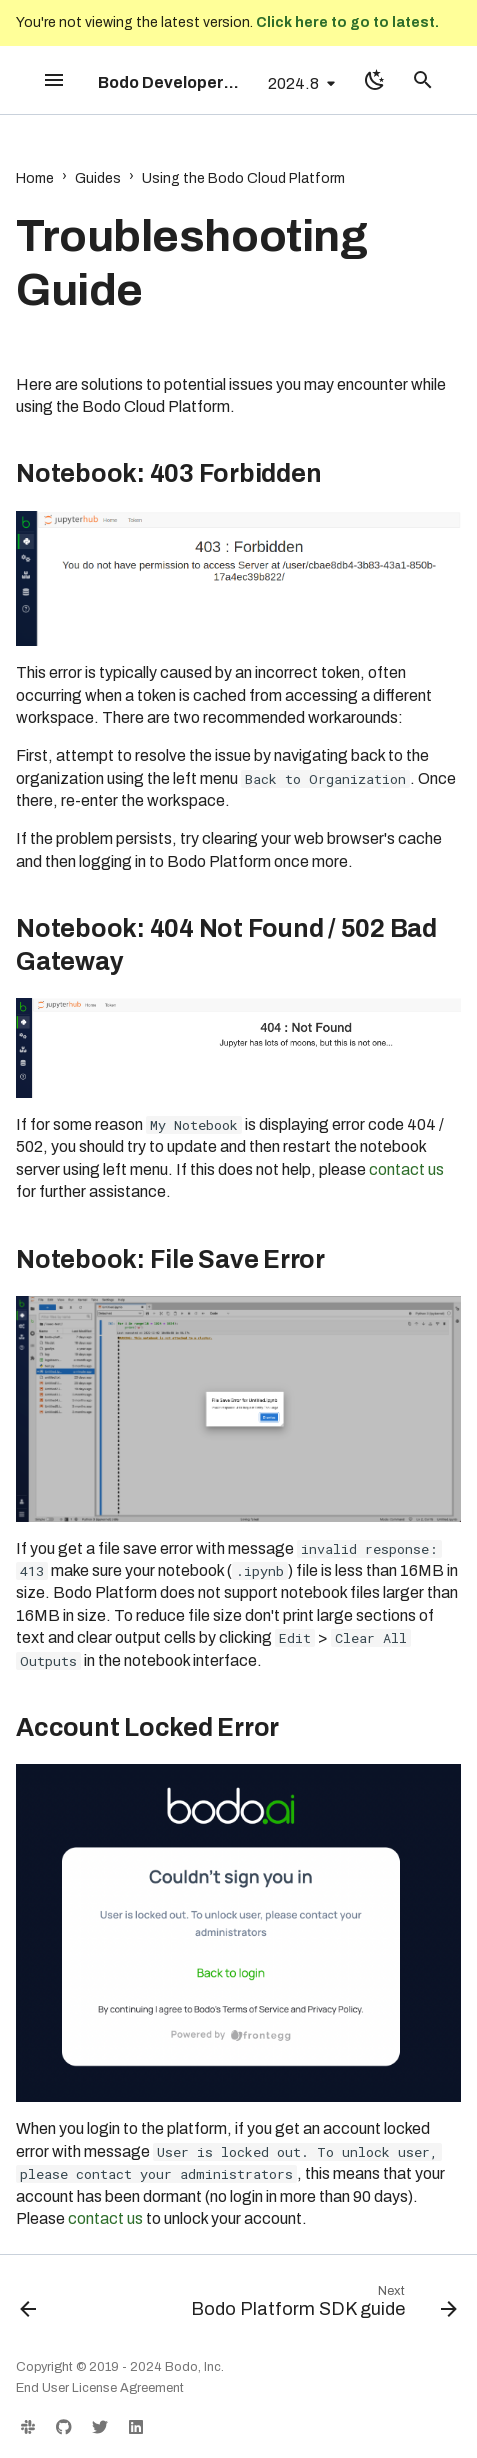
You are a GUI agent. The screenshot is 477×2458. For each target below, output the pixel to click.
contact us (406, 1169)
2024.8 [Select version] (293, 83)
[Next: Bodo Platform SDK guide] (321, 2306)
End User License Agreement (100, 2388)
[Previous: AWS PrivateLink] (28, 2306)
